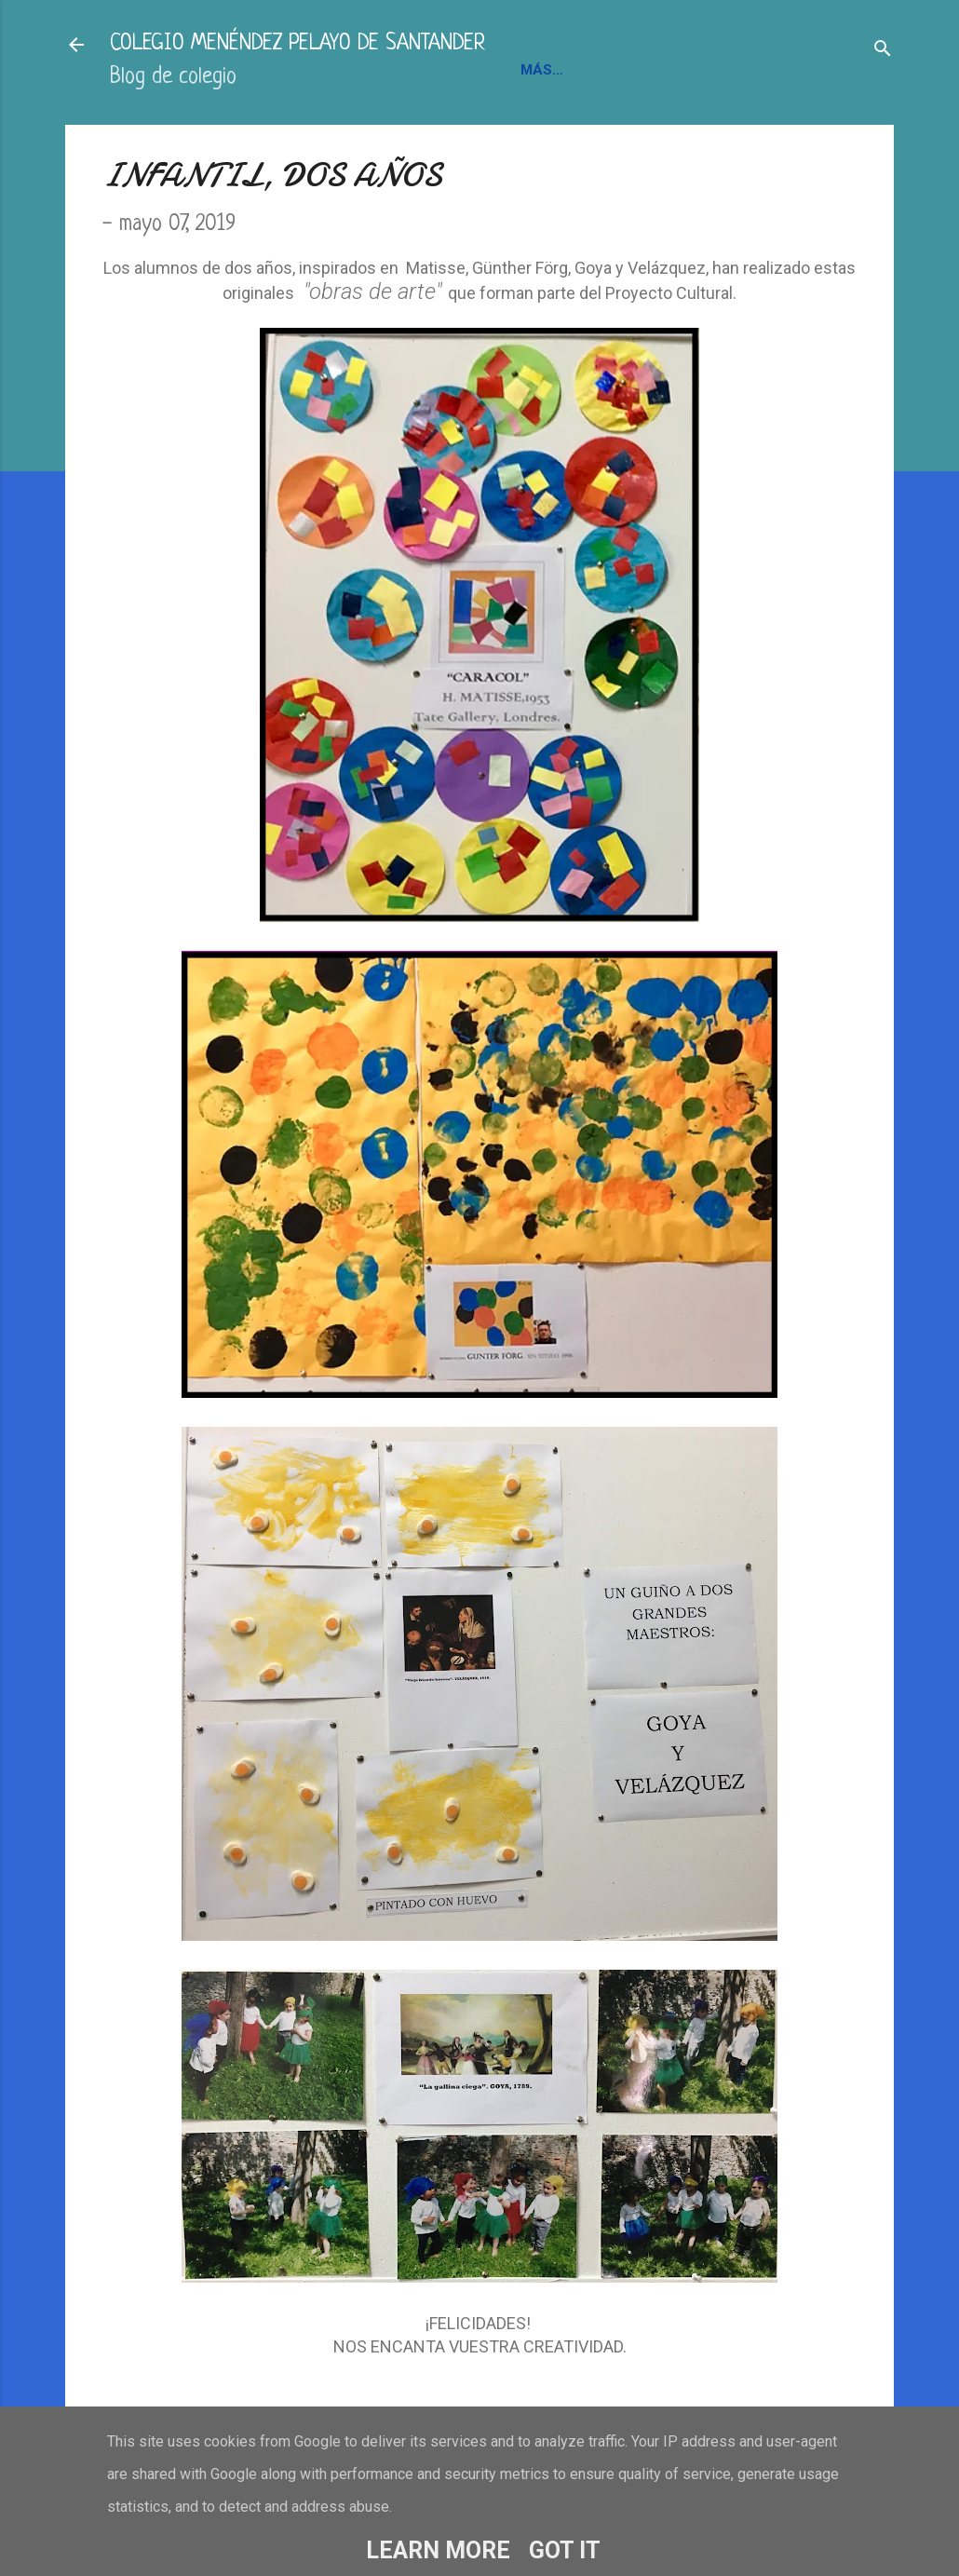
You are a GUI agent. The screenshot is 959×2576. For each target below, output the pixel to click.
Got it (565, 2550)
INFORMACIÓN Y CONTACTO (617, 69)
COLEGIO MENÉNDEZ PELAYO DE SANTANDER (297, 44)
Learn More (438, 2550)
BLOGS (760, 69)
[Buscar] (882, 50)
